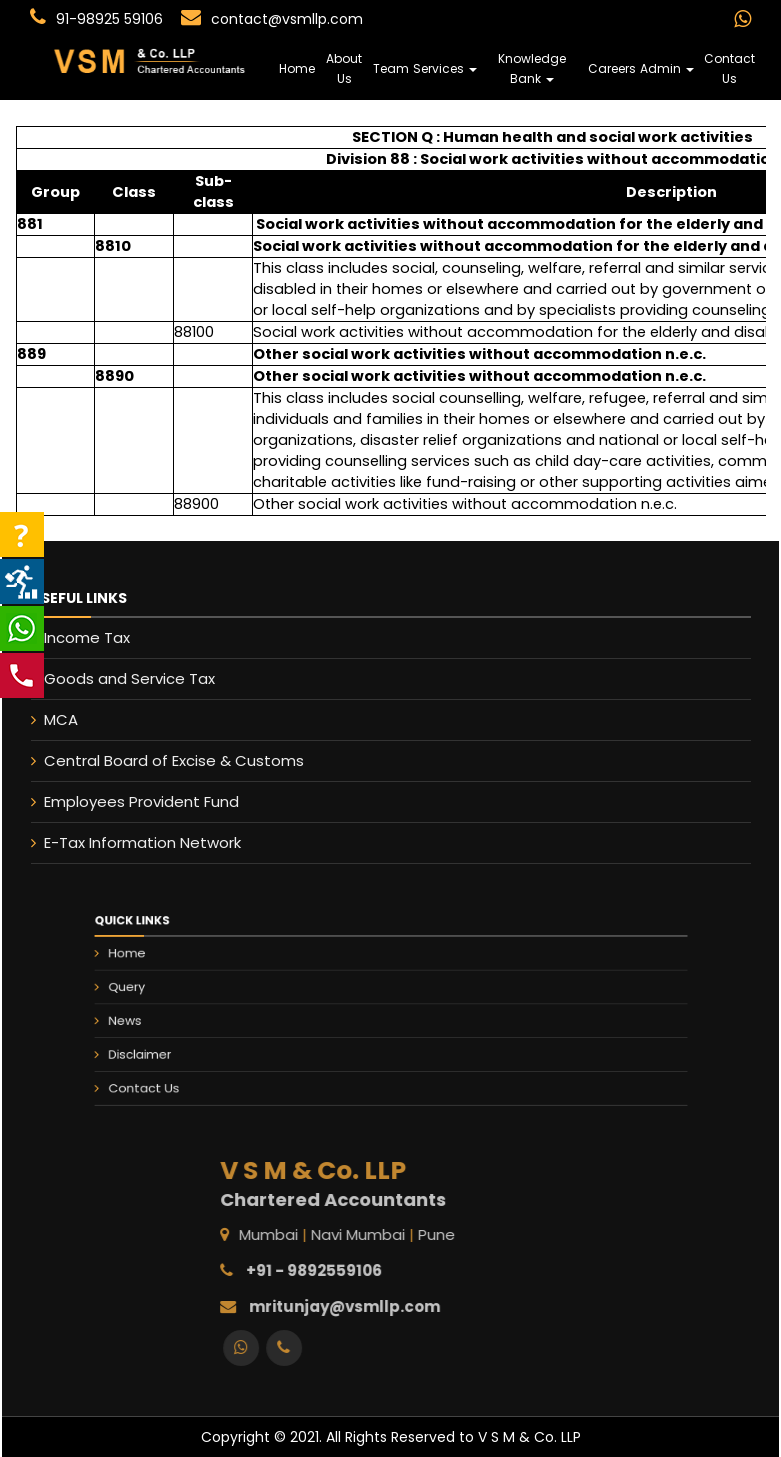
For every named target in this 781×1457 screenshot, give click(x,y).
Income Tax (71, 637)
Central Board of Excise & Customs (158, 760)
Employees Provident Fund (125, 801)
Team (391, 68)
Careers (612, 68)
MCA (45, 719)
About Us (344, 68)
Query (194, 993)
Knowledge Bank (532, 68)
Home (297, 68)
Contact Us (729, 68)
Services (445, 68)
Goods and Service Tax (113, 678)
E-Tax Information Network (126, 842)
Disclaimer (204, 1043)
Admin (667, 68)
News (193, 1018)
